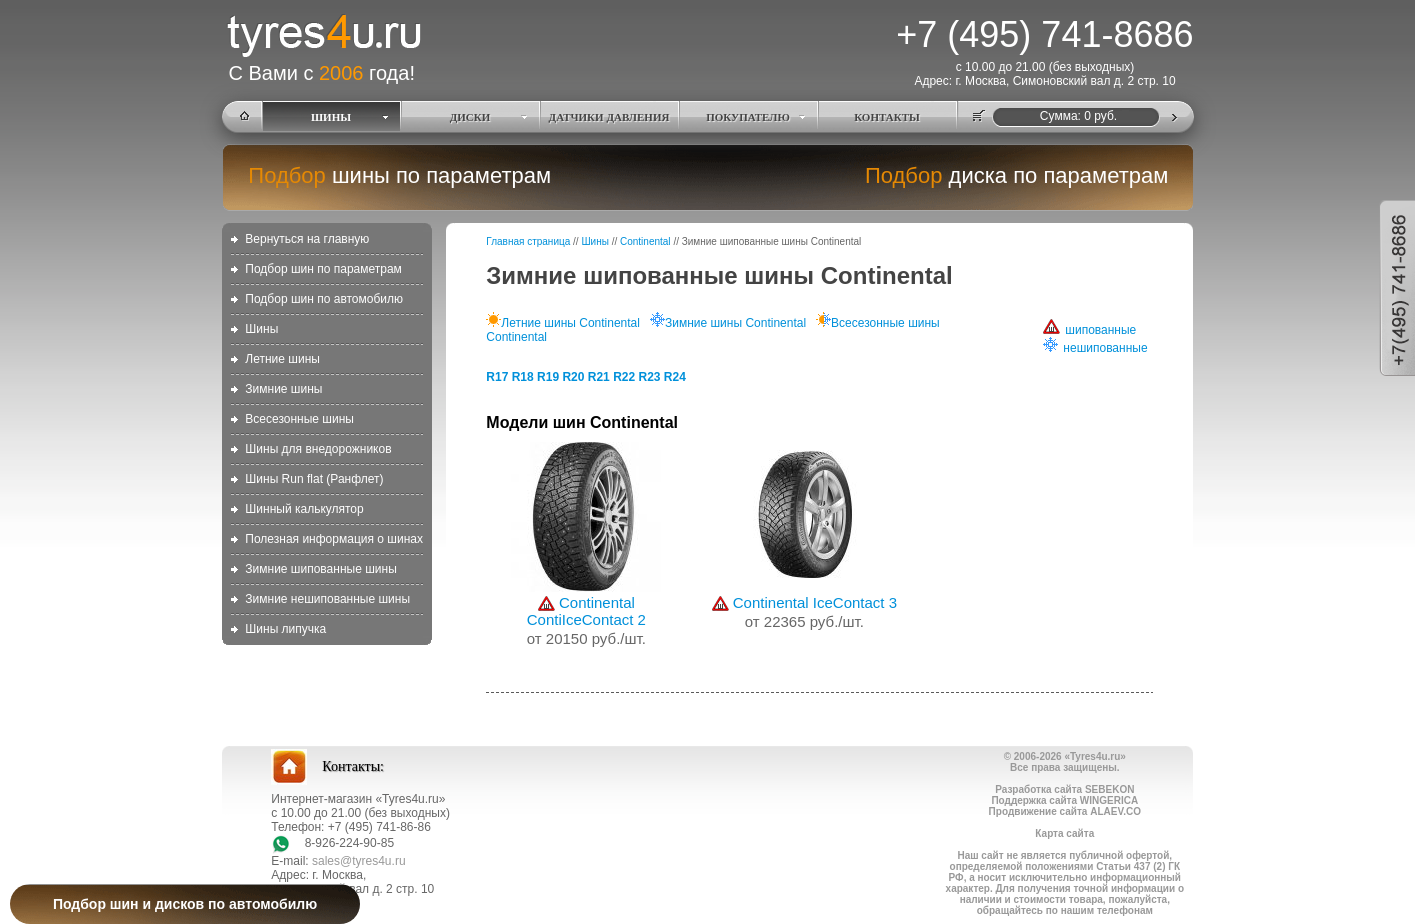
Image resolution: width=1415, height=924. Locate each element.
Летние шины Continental (563, 323)
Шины (261, 329)
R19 (548, 377)
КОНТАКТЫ (887, 117)
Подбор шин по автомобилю (324, 299)
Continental (645, 241)
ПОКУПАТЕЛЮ (748, 117)
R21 (599, 377)
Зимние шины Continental (728, 323)
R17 (497, 377)
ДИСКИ (470, 117)
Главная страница (528, 241)
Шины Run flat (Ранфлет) (314, 479)
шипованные (1089, 330)
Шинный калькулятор (304, 509)
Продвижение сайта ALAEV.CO (1065, 811)
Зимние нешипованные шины (327, 599)
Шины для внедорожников (318, 449)
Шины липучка (285, 629)
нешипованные (1095, 348)
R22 (624, 377)
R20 (573, 377)
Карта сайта (1064, 833)
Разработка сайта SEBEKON (1064, 789)
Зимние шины (283, 389)
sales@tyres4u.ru (359, 861)
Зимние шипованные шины (320, 569)
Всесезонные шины (299, 419)
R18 (523, 377)
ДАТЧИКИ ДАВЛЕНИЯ (609, 117)
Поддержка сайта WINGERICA (1064, 800)
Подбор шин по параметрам (323, 269)
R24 (675, 377)
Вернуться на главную (307, 239)
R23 (649, 377)
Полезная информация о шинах (334, 539)
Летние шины (282, 359)
